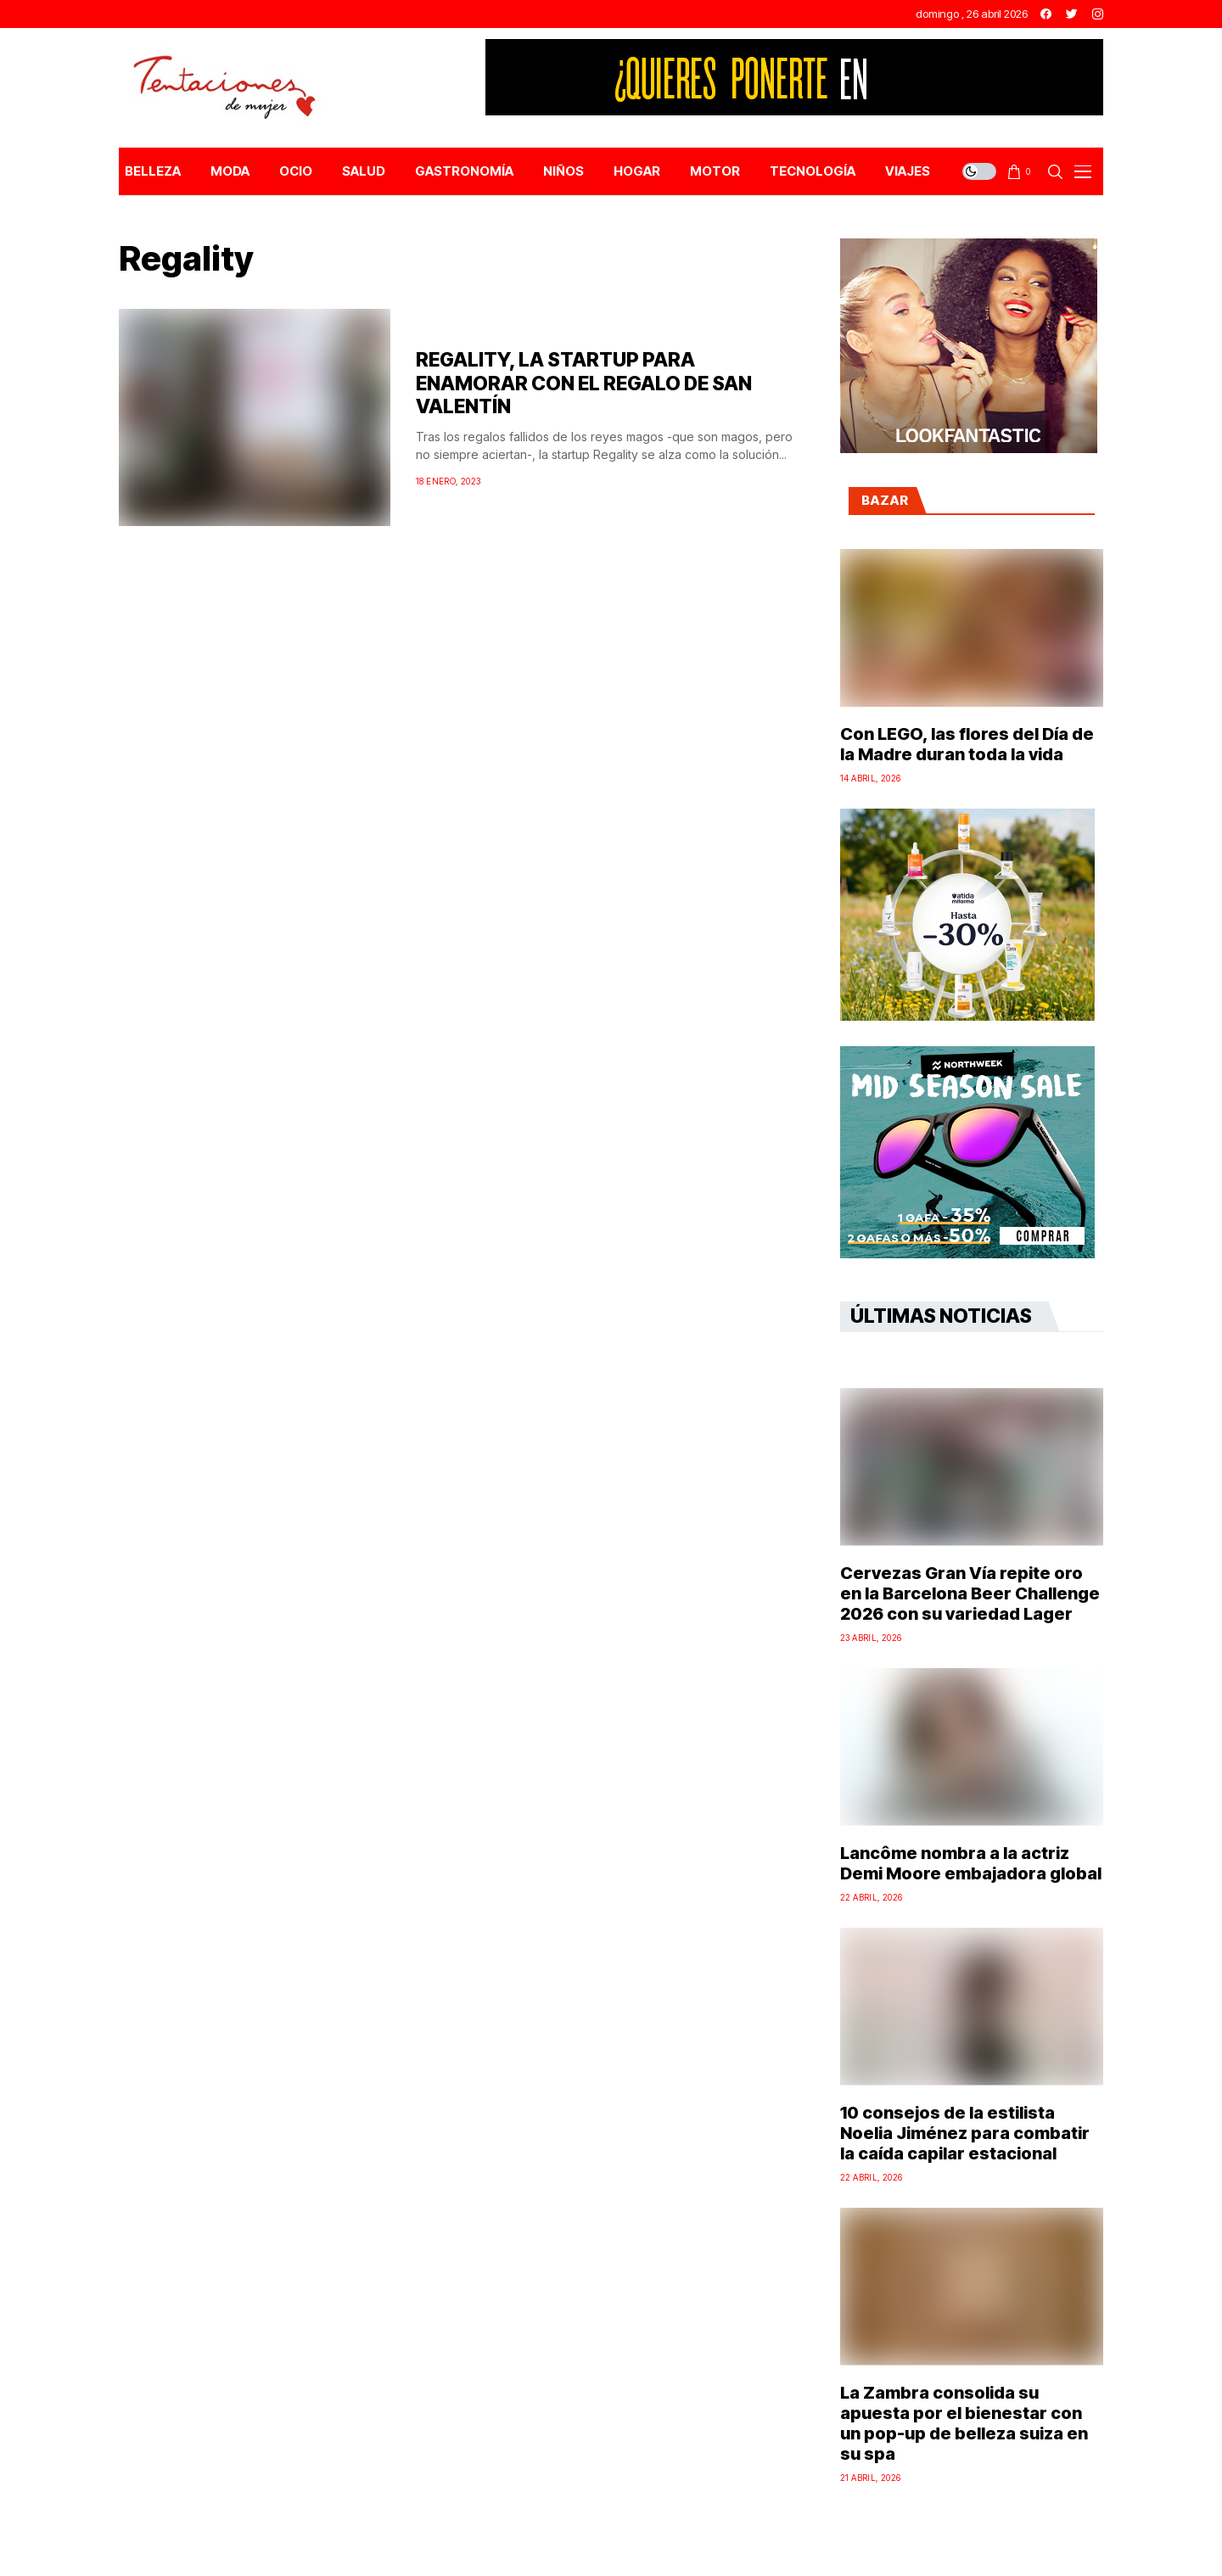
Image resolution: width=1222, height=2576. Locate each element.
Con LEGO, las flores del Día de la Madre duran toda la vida (967, 744)
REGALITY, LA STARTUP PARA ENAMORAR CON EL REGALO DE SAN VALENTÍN (584, 383)
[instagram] (1097, 14)
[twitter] (1072, 14)
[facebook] (1045, 14)
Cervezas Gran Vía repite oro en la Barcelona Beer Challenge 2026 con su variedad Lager (970, 1593)
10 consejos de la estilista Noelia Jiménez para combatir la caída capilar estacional (965, 2133)
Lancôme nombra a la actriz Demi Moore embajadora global (970, 1863)
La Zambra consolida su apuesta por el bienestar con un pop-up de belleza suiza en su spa (964, 2423)
